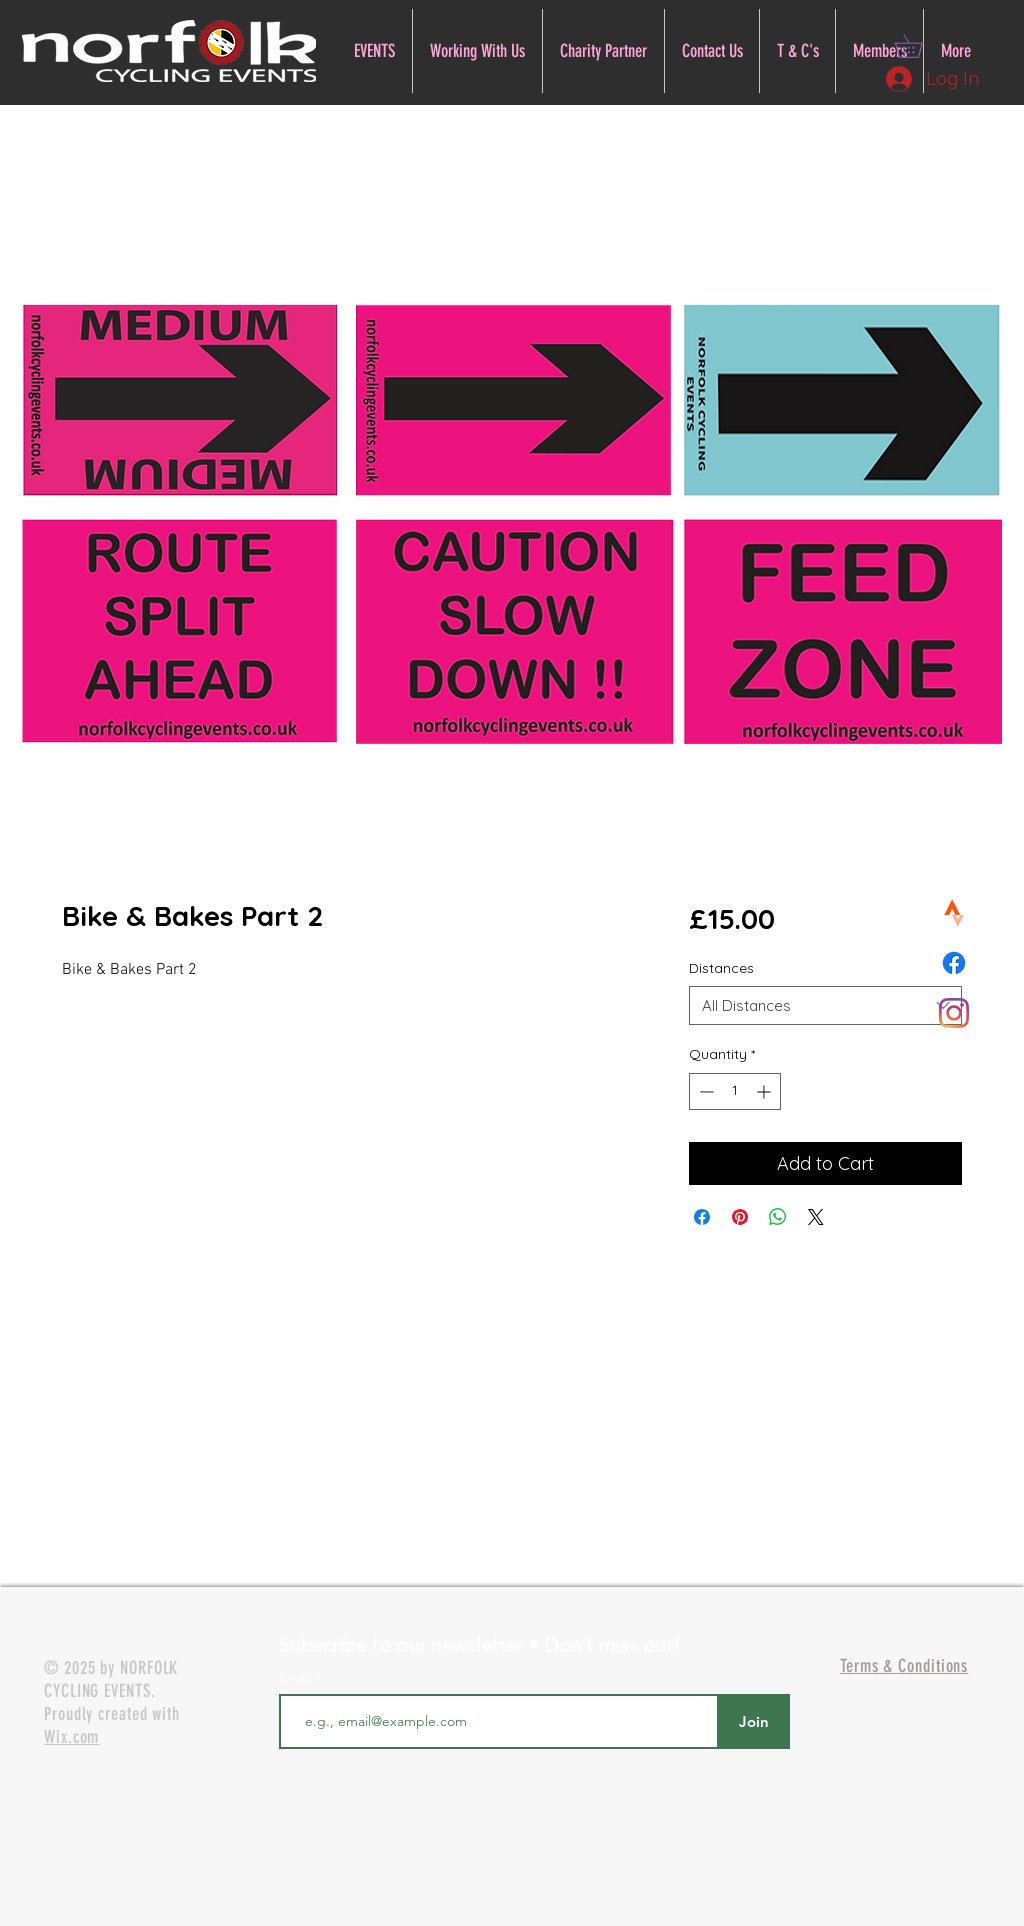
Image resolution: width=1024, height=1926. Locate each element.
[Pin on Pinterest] (740, 1217)
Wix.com (71, 1737)
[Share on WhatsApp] (778, 1217)
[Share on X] (816, 1217)
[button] (920, 46)
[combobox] (825, 1005)
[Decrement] (704, 1091)
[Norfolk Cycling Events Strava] (954, 913)
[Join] (753, 1721)
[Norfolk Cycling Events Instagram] (954, 1013)
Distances (721, 968)
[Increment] (765, 1091)
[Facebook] (954, 963)
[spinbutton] (735, 1091)
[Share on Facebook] (702, 1217)
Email (297, 1678)
